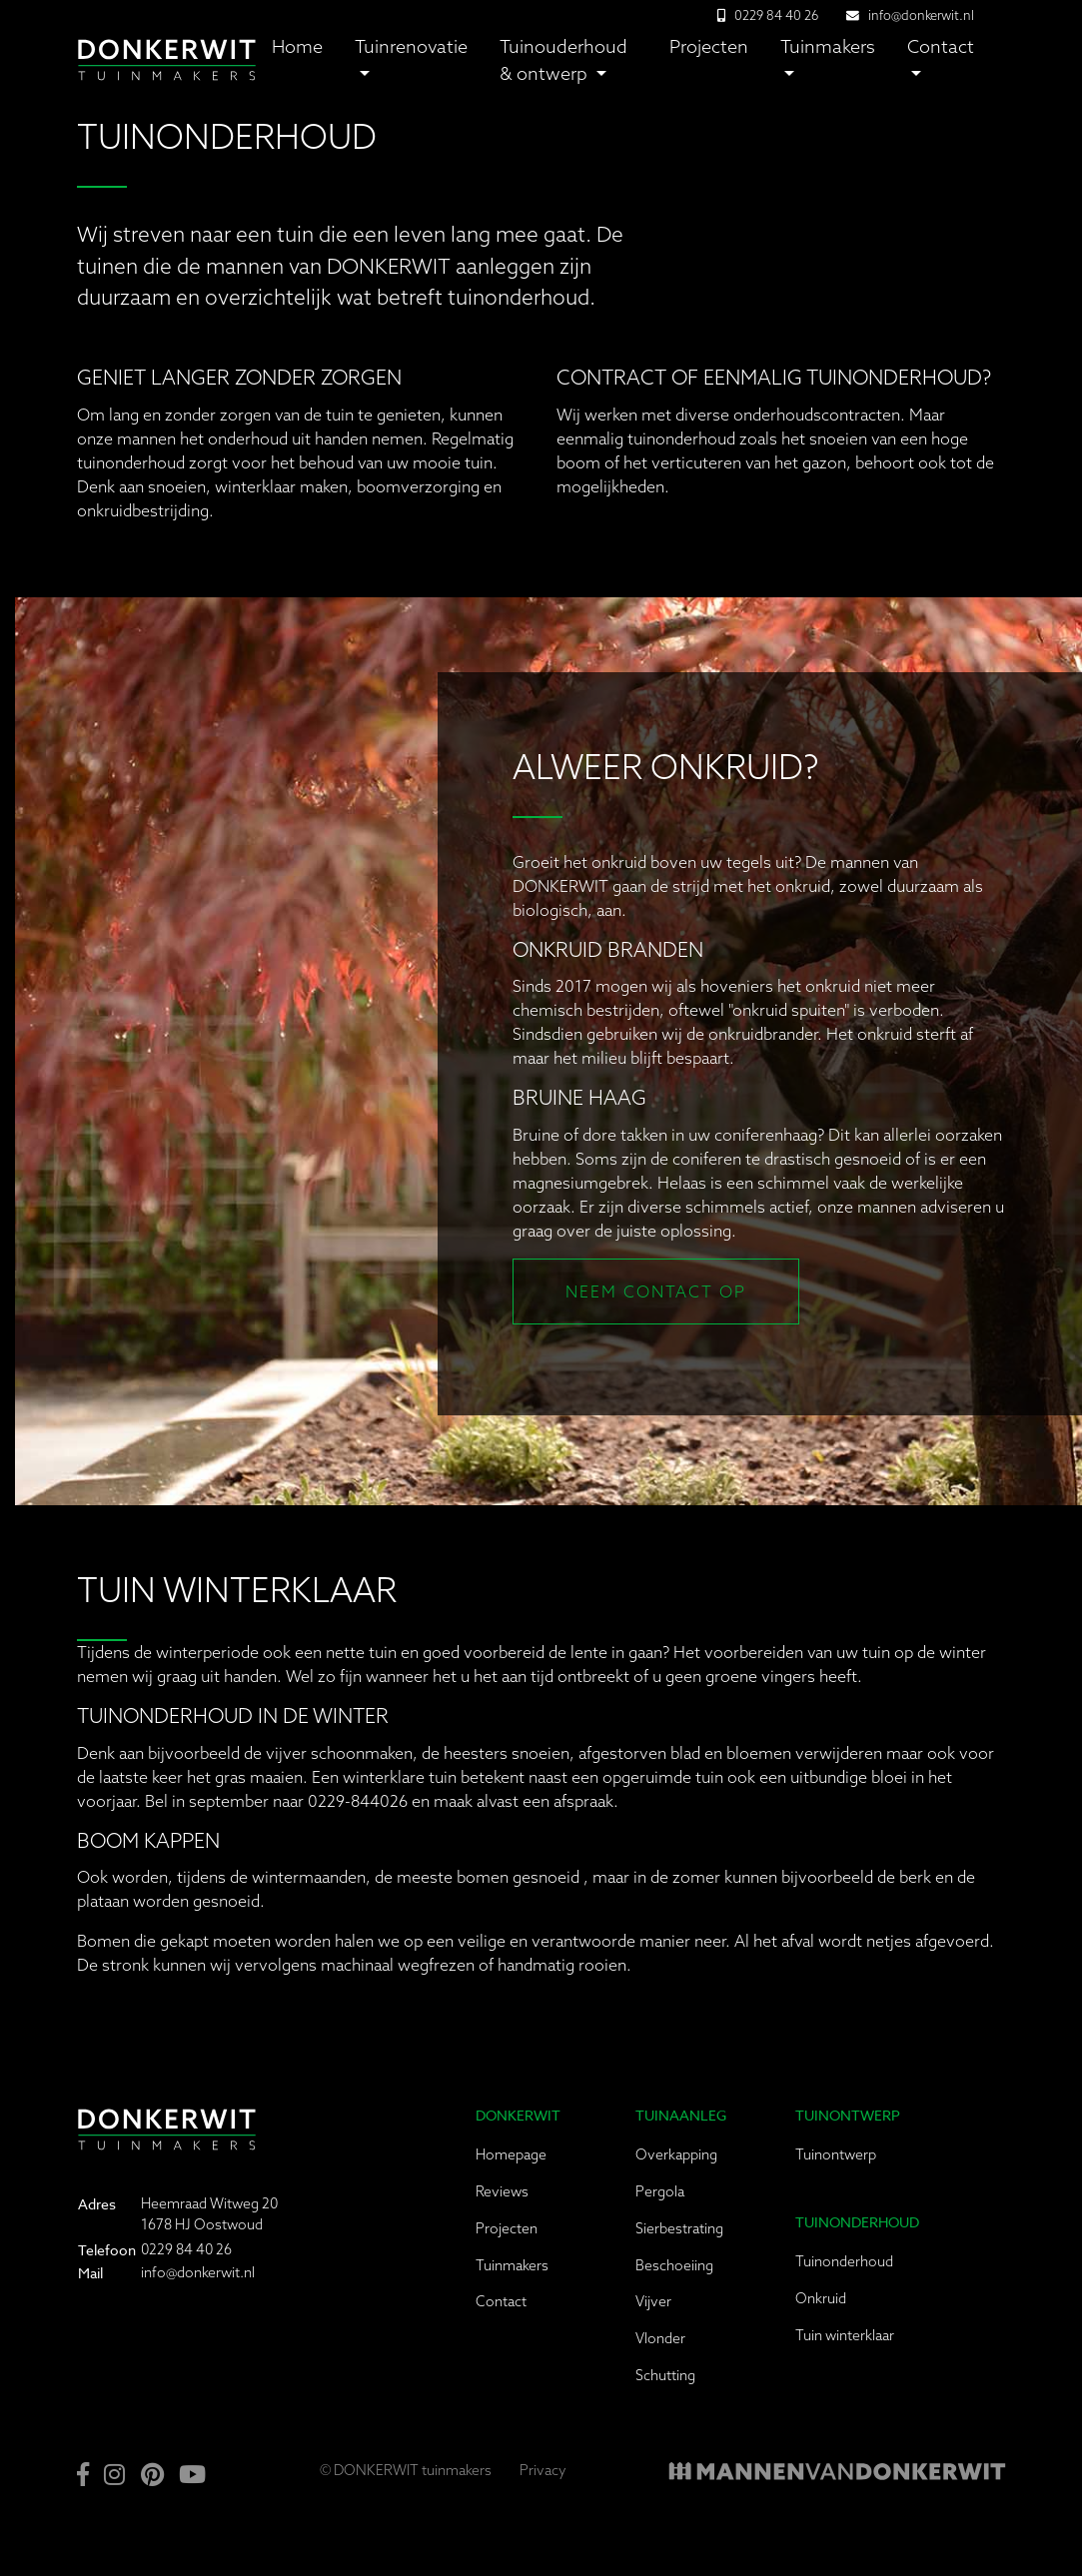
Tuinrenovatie (411, 46)
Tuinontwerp (835, 2154)
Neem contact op (655, 1291)
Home (297, 46)
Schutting (665, 2375)
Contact (940, 46)
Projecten (708, 46)
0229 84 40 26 (186, 2249)
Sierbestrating (679, 2228)
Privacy (543, 2470)
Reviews (502, 2191)
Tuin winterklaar (844, 2335)
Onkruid (820, 2298)
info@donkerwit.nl (921, 15)
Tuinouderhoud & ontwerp (563, 60)
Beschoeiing (674, 2265)
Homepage (511, 2154)
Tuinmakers (827, 46)
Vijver (653, 2301)
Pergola (659, 2191)
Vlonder (660, 2338)
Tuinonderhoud (844, 2261)
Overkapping (676, 2154)
